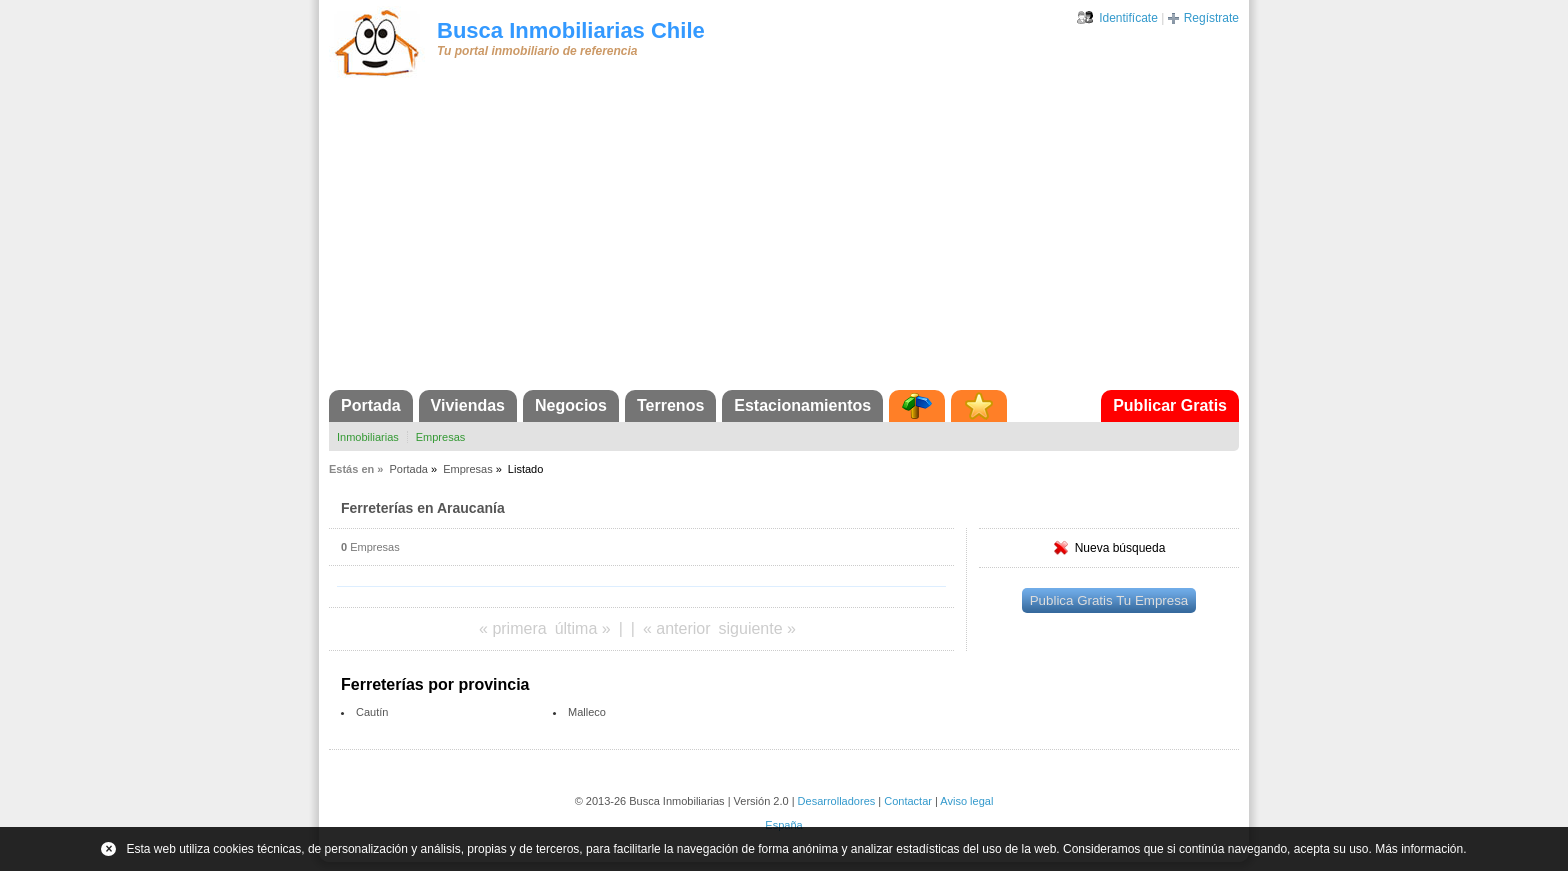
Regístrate (1211, 18)
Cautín (372, 712)
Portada (371, 405)
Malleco (587, 712)
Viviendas (468, 405)
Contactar (908, 801)
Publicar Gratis (1170, 405)
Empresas (441, 437)
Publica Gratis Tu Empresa (1109, 600)
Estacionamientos (802, 405)
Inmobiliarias (368, 437)
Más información (1419, 849)
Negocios (571, 405)
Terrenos (670, 405)
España (783, 825)
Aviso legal (966, 801)
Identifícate (1128, 18)
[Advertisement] (784, 240)
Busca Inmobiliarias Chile (571, 30)
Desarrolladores (837, 801)
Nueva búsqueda (1120, 548)
